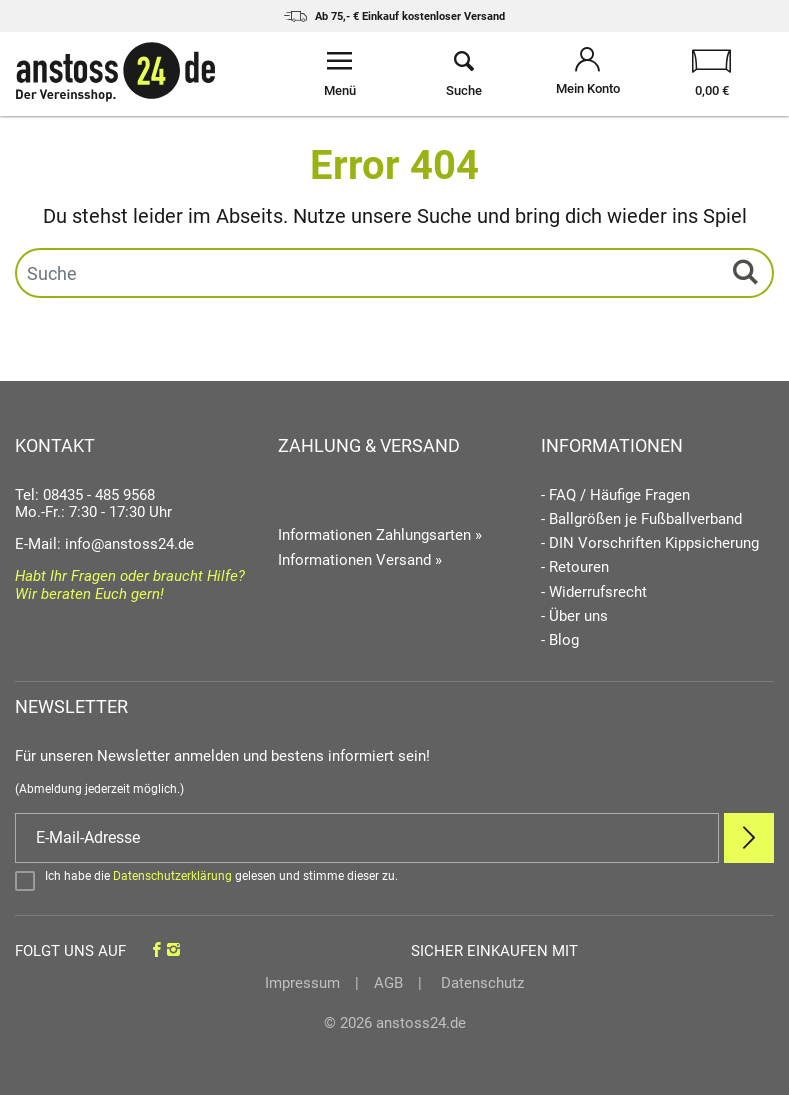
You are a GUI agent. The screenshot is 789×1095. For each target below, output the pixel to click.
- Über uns (574, 616)
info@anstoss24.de (129, 544)
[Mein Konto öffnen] (588, 74)
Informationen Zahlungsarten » (380, 535)
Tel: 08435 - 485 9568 (85, 495)
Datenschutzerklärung (172, 876)
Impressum (302, 983)
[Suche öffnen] (464, 74)
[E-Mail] (367, 838)
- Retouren (575, 567)
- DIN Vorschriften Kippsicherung (650, 543)
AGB (388, 983)
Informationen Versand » (360, 560)
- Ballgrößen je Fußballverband (641, 519)
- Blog (560, 640)
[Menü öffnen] (340, 74)
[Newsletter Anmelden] (749, 838)
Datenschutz (480, 983)
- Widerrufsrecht (594, 592)
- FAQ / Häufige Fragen (615, 495)
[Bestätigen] (394, 880)
